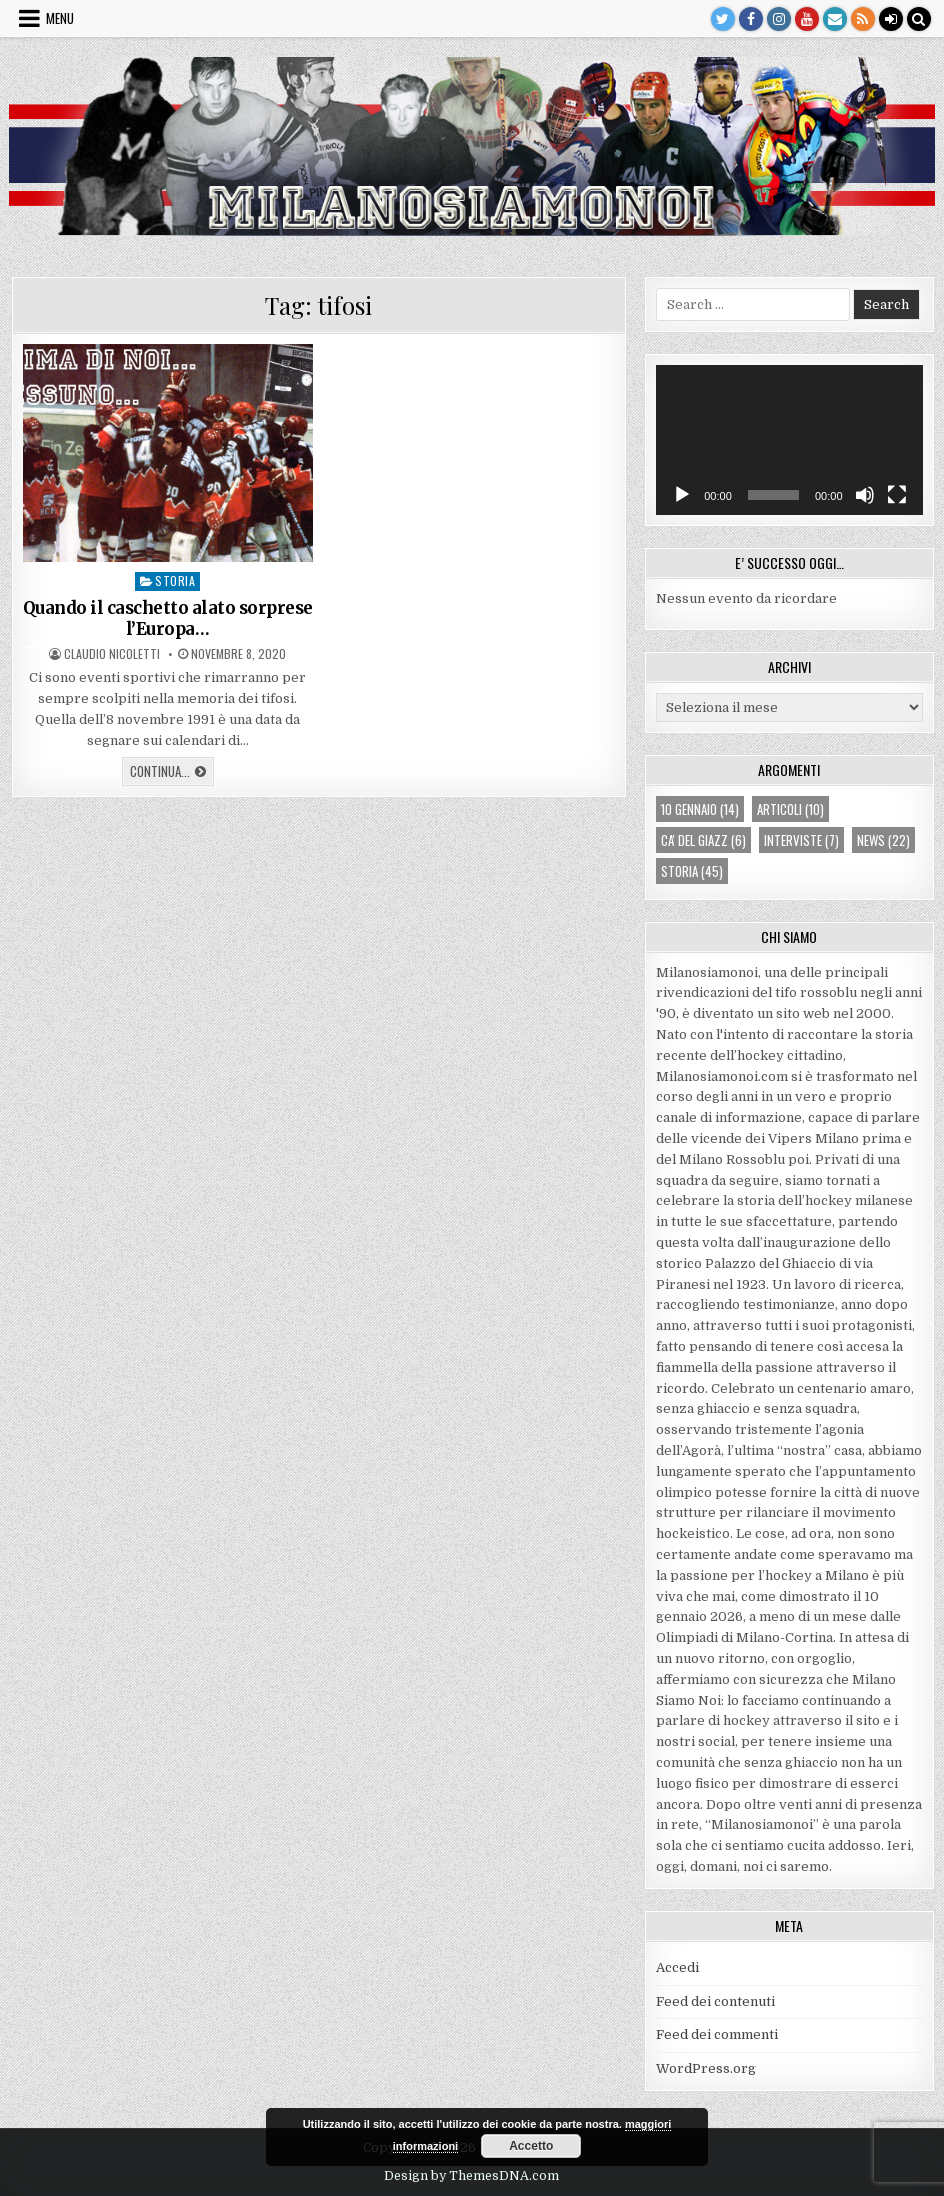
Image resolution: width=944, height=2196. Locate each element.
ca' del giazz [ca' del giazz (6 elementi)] (703, 840)
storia (175, 580)
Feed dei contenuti (715, 2001)
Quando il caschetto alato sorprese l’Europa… (168, 618)
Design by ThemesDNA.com (471, 2176)
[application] (789, 440)
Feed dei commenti (717, 2034)
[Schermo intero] (897, 495)
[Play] (682, 495)
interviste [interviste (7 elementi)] (801, 840)
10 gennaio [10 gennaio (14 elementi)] (700, 809)
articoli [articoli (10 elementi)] (790, 809)
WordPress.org (706, 2068)
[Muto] (865, 495)
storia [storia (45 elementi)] (692, 871)
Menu (60, 18)
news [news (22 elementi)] (883, 840)
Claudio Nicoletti (112, 654)
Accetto (531, 2146)
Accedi (677, 1967)
